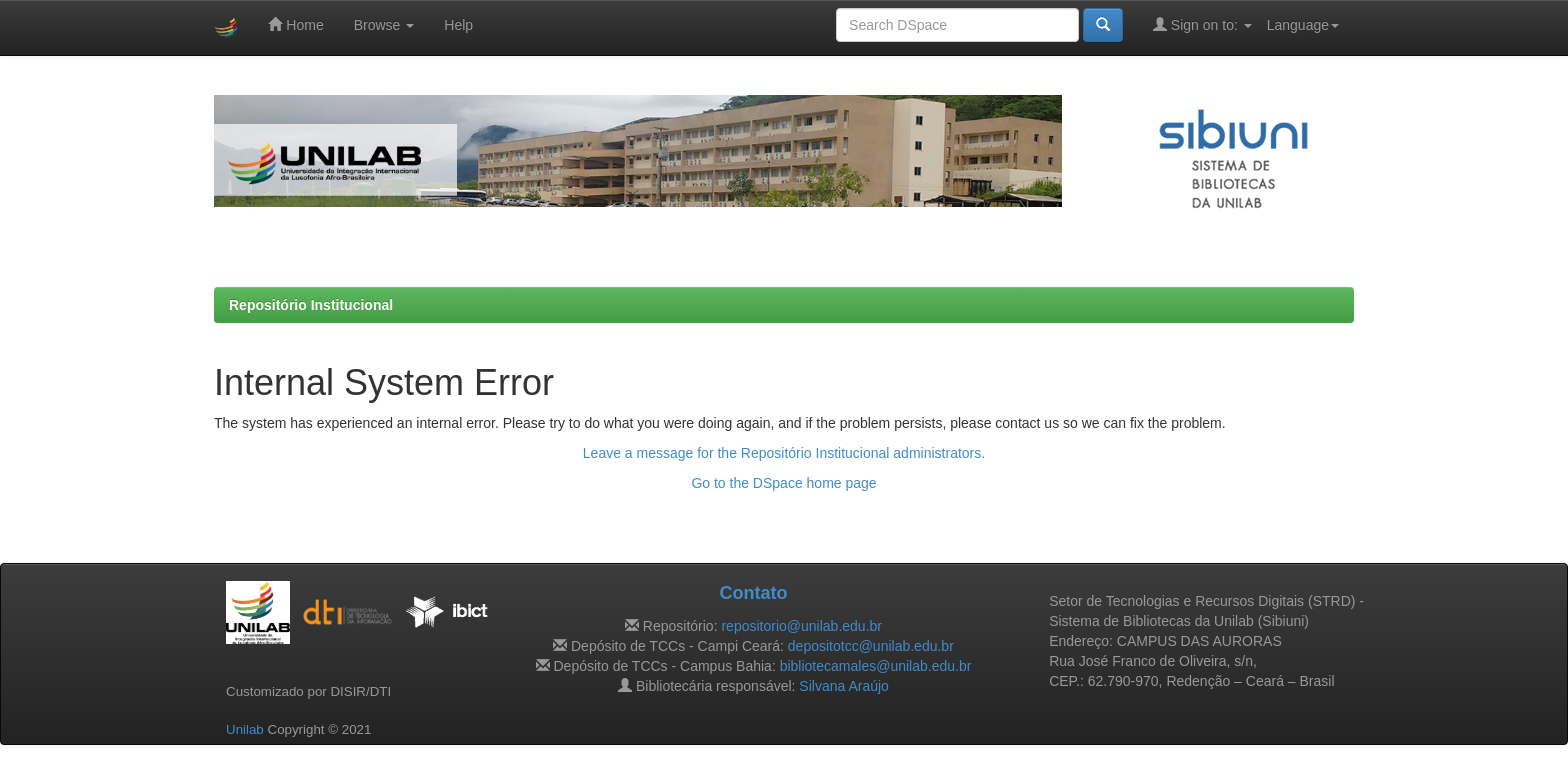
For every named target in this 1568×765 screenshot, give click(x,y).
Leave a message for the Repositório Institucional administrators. (784, 453)
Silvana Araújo (844, 686)
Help (458, 25)
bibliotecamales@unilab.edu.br (876, 666)
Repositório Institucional (311, 305)
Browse (384, 25)
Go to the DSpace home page (783, 483)
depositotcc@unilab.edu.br (871, 646)
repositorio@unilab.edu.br (801, 626)
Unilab (245, 729)
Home (295, 24)
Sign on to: (1202, 24)
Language (1303, 25)
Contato (753, 593)
